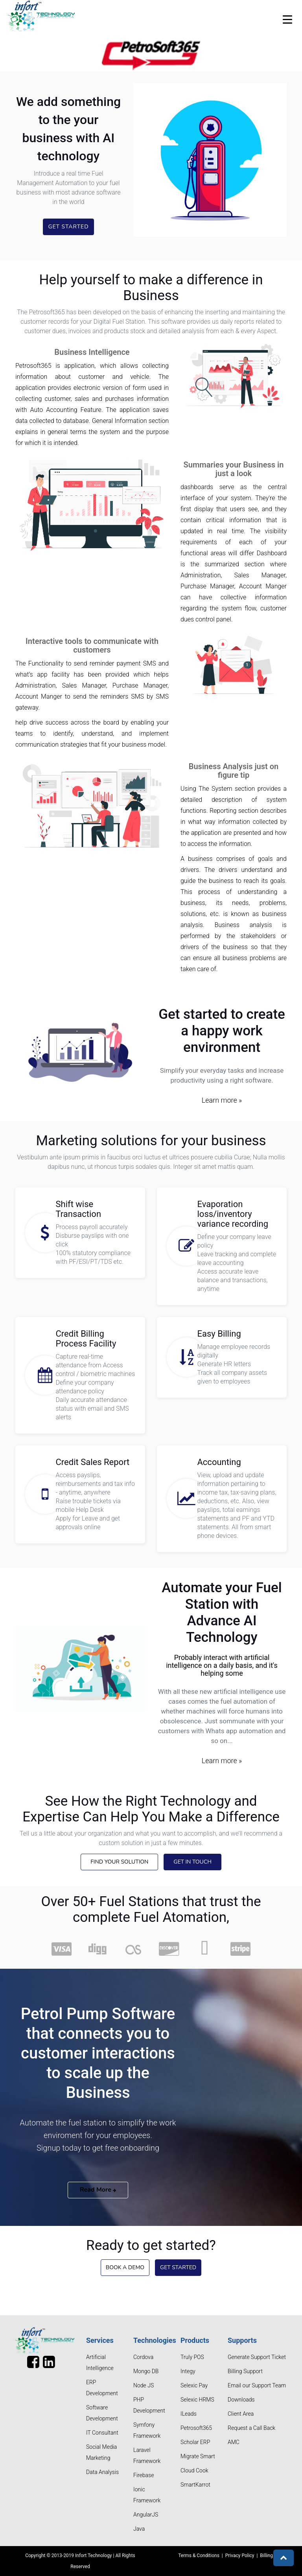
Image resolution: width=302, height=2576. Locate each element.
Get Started (68, 226)
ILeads (188, 2414)
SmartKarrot (195, 2484)
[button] (283, 2558)
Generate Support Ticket (257, 2357)
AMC (233, 2442)
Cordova (143, 2357)
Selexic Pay (194, 2385)
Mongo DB (145, 2371)
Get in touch (192, 1862)
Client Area (241, 2414)
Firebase (143, 2475)
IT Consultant (102, 2432)
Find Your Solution (119, 1862)
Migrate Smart (197, 2456)
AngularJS (145, 2514)
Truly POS (192, 2357)
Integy (187, 2371)
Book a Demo (125, 2267)
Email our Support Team (257, 2385)
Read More (98, 2189)
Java (139, 2529)
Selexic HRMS (197, 2399)
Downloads (241, 2399)
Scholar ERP (195, 2442)
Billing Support (245, 2371)
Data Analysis (102, 2472)
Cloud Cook (194, 2470)
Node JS (143, 2385)
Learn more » (222, 1100)
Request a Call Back (251, 2428)
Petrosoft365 (196, 2428)
